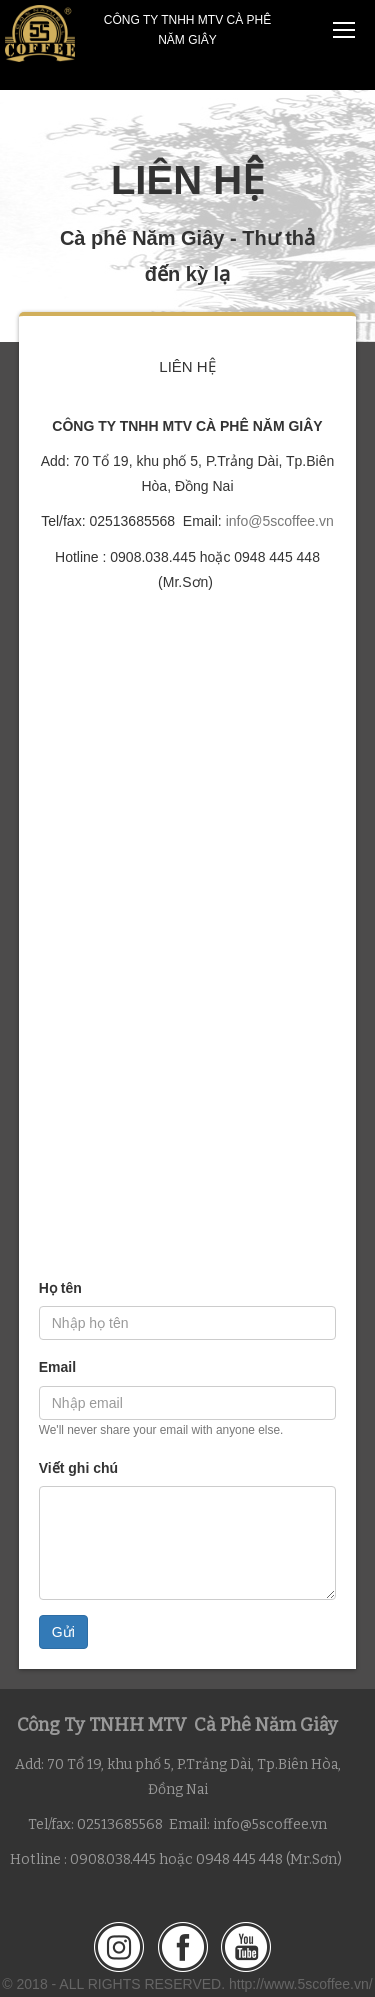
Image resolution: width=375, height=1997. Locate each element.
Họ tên (60, 1288)
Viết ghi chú (78, 1468)
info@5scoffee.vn (280, 521)
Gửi (63, 1632)
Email (57, 1367)
